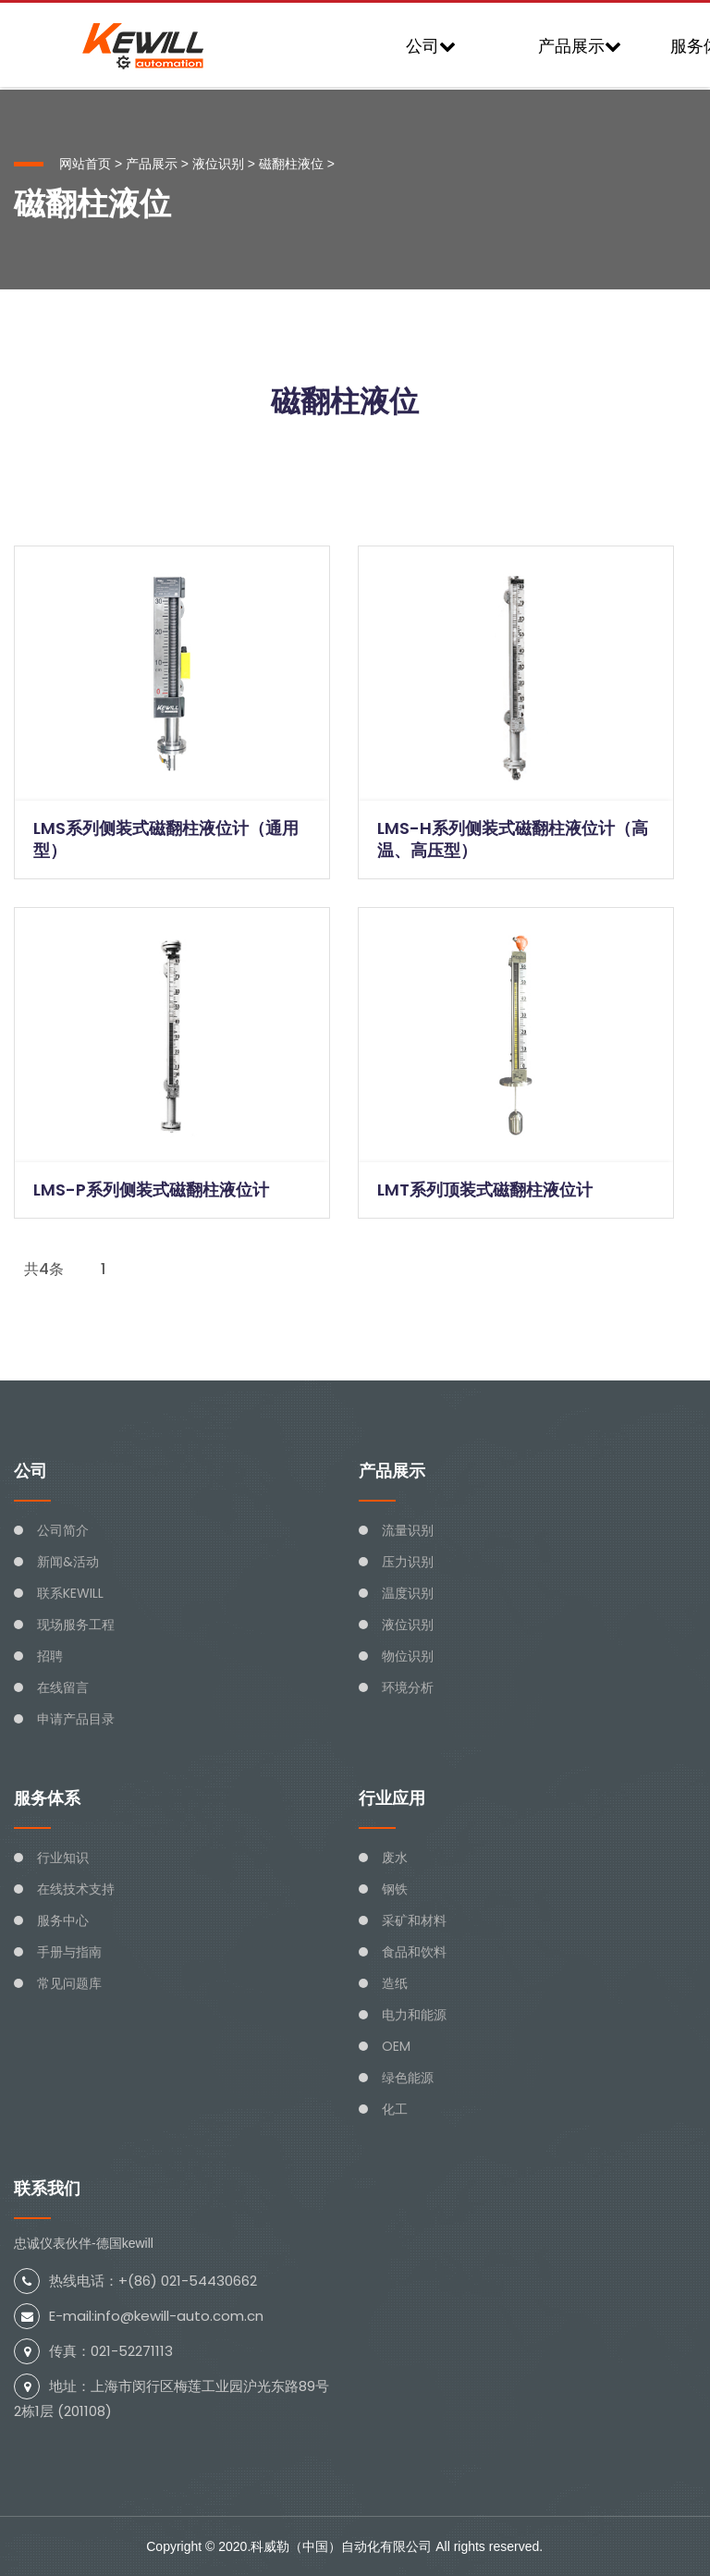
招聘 (50, 1656)
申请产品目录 (76, 1719)
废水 (395, 1857)
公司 (431, 45)
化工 (395, 2109)
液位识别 (218, 163)
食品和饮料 (414, 1952)
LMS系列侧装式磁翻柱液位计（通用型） (166, 839)
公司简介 (63, 1530)
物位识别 (408, 1656)
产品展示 (579, 45)
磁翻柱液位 (291, 163)
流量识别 (408, 1530)
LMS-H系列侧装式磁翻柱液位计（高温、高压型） (512, 839)
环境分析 (408, 1687)
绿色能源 (408, 2077)
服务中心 (63, 1920)
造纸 (395, 1983)
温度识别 (408, 1593)
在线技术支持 (76, 1889)
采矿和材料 (414, 1920)
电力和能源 (414, 2015)
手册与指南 (69, 1952)
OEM (396, 2046)
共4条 (44, 1269)
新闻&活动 (68, 1561)
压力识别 (408, 1561)
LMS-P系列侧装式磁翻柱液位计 (151, 1189)
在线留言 (63, 1687)
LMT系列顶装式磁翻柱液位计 (485, 1189)
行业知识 (63, 1857)
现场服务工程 (76, 1624)
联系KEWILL (70, 1593)
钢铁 (395, 1889)
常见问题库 (69, 1983)
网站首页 (85, 163)
